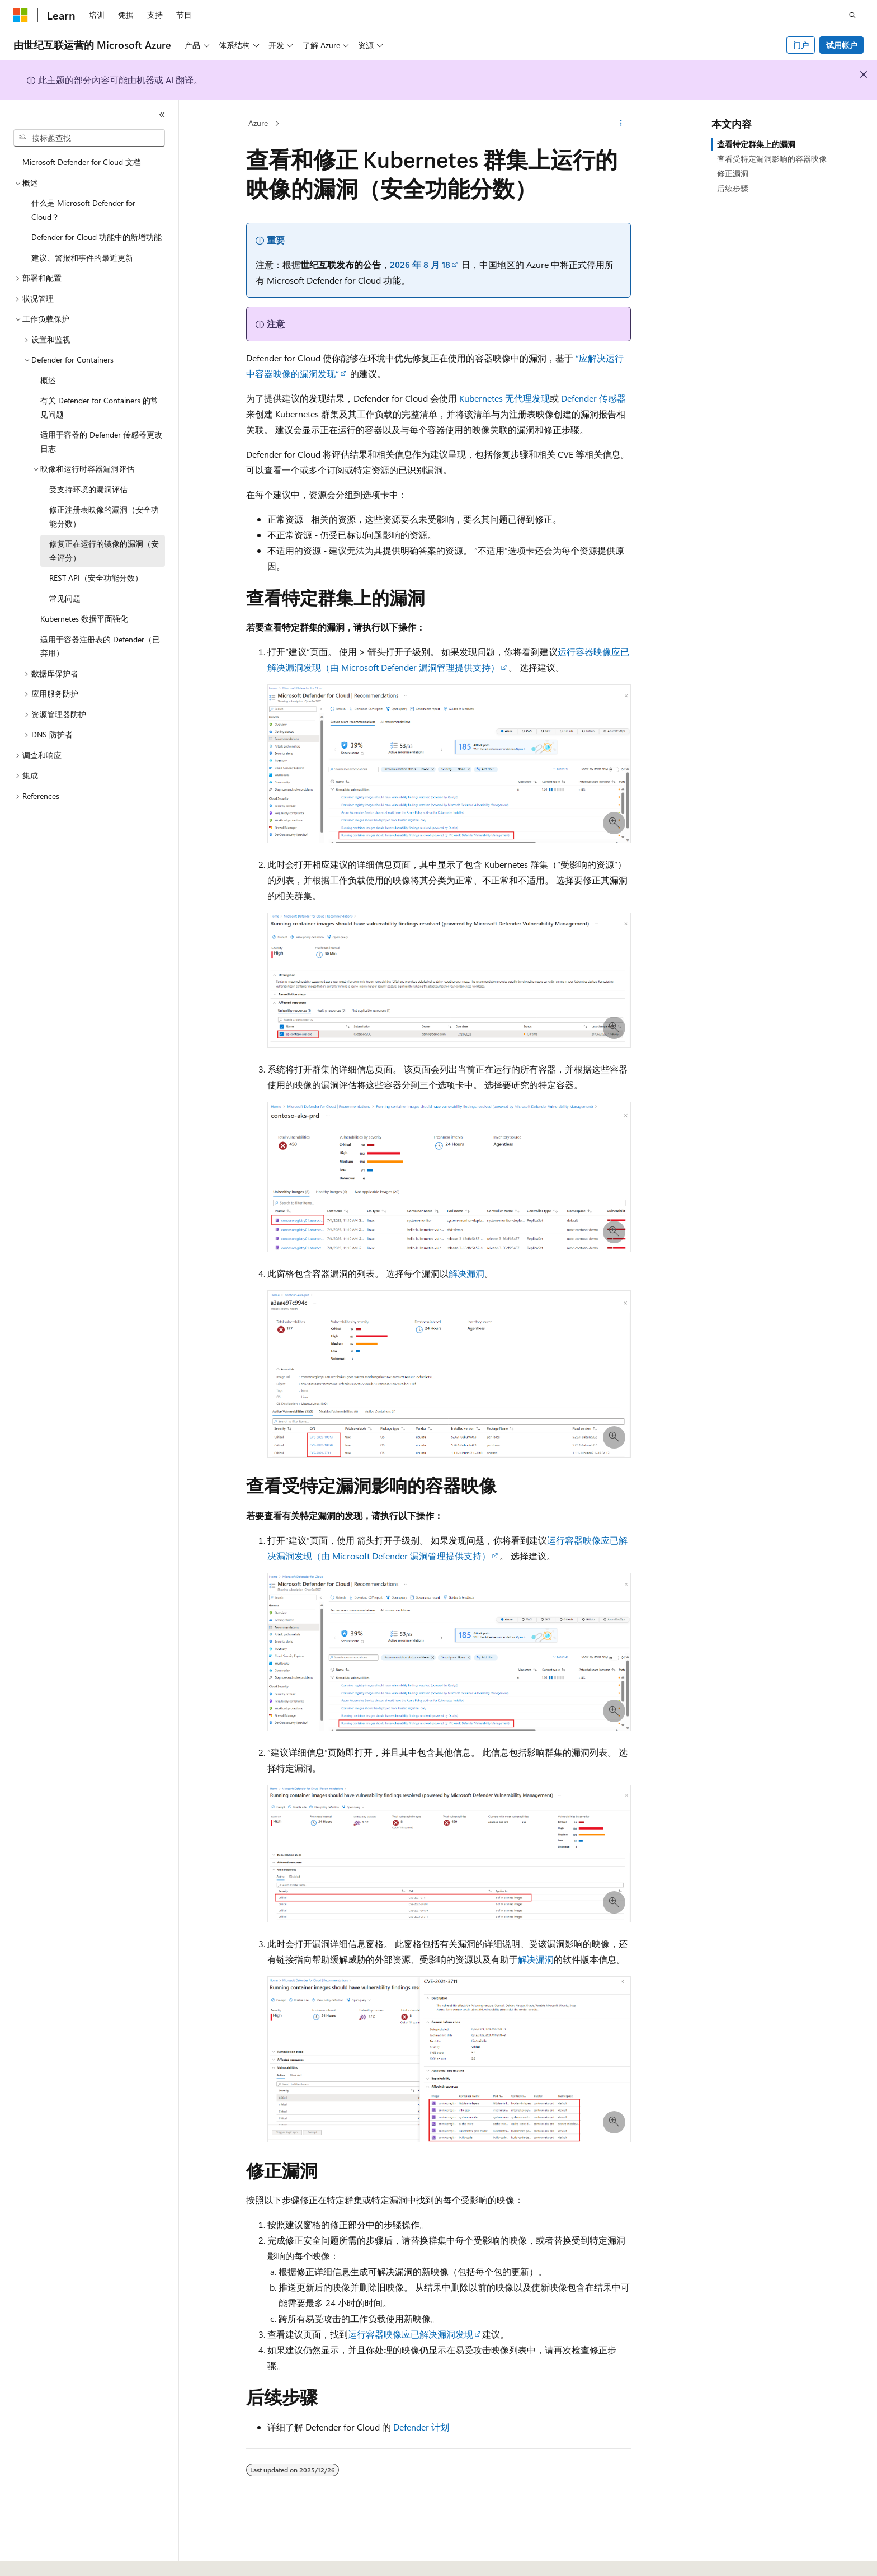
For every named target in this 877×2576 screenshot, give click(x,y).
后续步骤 (732, 188)
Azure (258, 122)
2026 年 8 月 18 (420, 264)
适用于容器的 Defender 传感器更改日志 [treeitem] (101, 441)
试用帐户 (841, 45)
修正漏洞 (732, 173)
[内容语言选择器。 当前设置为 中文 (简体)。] (44, 2557)
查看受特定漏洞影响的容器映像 (772, 158)
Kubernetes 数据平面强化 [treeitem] (84, 618)
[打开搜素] (852, 15)
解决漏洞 (466, 1273)
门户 (801, 45)
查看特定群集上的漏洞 (756, 144)
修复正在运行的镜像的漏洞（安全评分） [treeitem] (104, 550)
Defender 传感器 (593, 398)
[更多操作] (621, 124)
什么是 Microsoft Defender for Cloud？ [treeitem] (83, 210)
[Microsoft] (20, 15)
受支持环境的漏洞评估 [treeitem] (88, 489)
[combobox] (89, 138)
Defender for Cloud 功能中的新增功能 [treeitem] (96, 237)
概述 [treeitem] (48, 380)
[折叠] (162, 115)
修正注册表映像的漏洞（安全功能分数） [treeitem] (104, 516)
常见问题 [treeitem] (65, 598)
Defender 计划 (421, 2427)
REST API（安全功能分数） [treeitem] (96, 577)
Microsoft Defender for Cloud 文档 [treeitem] (81, 162)
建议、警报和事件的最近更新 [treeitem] (82, 257)
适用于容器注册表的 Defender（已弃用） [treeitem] (100, 646)
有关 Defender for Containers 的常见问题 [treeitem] (99, 407)
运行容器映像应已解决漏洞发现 (410, 2334)
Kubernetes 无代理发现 (504, 398)
